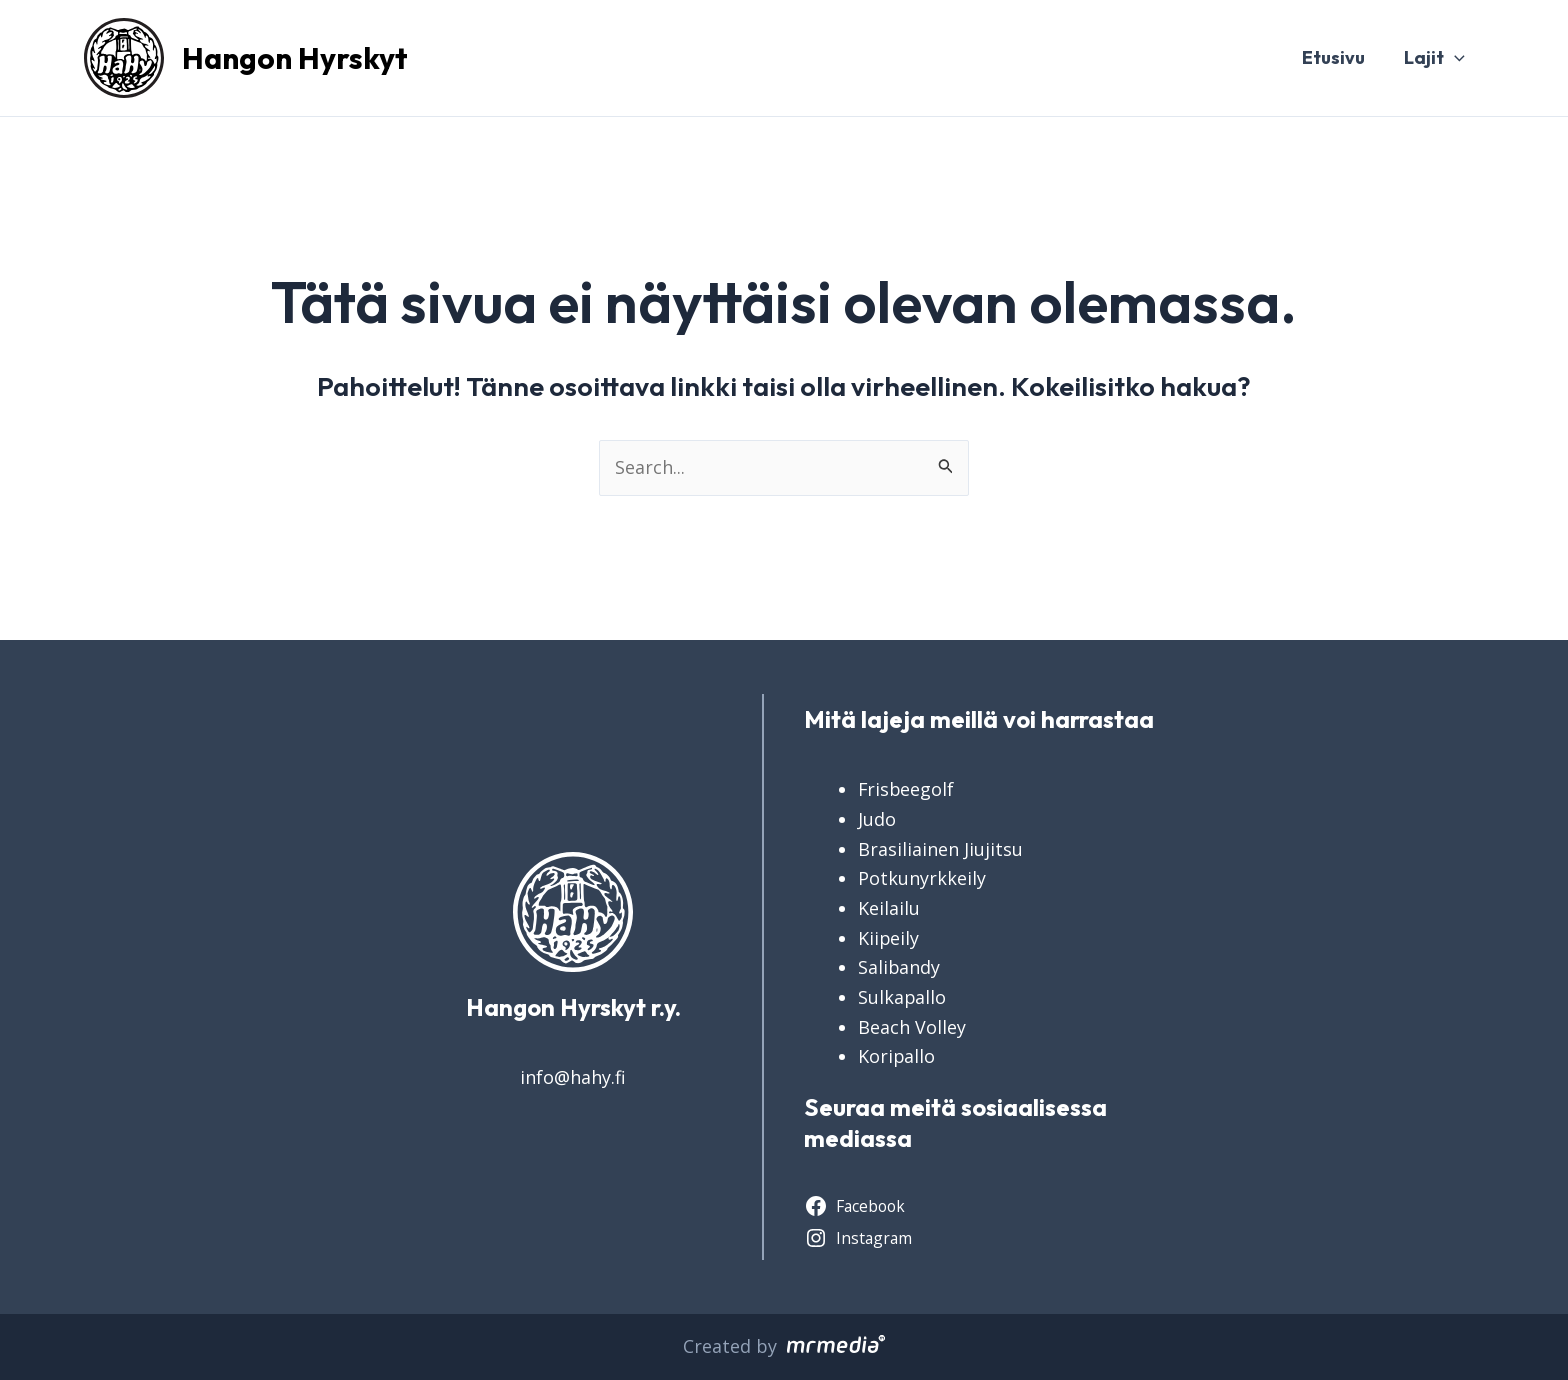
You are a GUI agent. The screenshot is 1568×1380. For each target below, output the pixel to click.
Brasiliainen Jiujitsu (940, 849)
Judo (877, 819)
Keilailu (889, 908)
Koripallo (897, 1056)
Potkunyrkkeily (922, 878)
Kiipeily (889, 938)
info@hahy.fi (573, 1077)
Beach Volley (912, 1027)
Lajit (1435, 58)
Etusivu (1337, 57)
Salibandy (899, 967)
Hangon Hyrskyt (295, 58)
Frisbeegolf (907, 789)
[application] (1455, 58)
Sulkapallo (902, 997)
